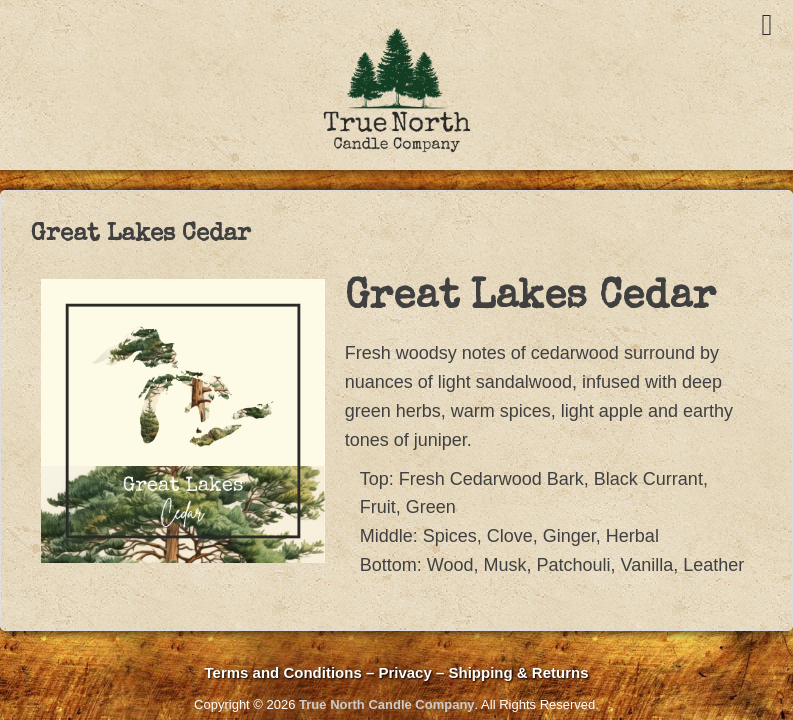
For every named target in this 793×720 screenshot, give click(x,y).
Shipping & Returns (518, 672)
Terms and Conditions (283, 672)
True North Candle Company (387, 704)
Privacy (407, 672)
